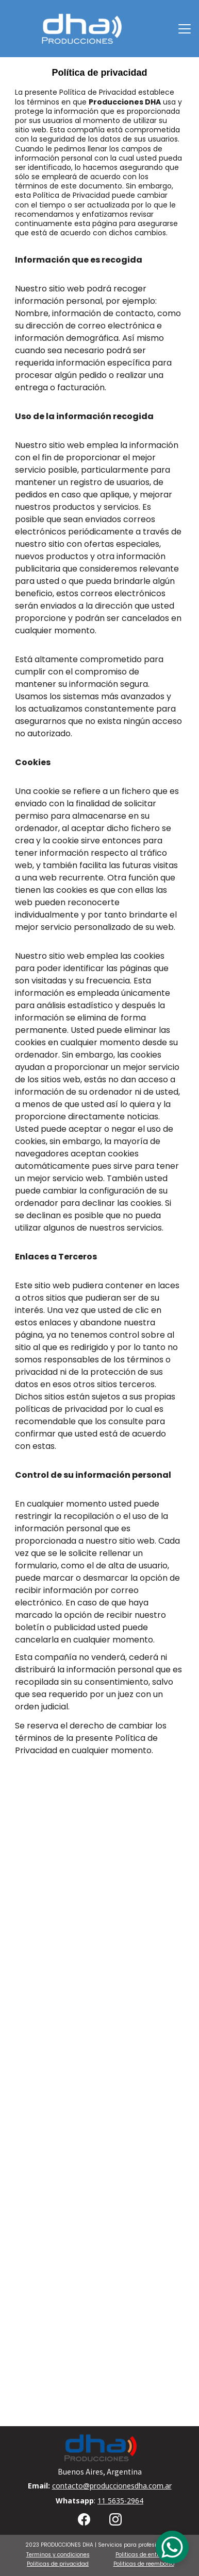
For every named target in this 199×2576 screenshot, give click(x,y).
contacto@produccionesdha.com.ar (112, 2486)
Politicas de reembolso (143, 2564)
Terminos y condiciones (58, 2554)
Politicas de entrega (142, 2554)
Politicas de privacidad (58, 2564)
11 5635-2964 (120, 2500)
